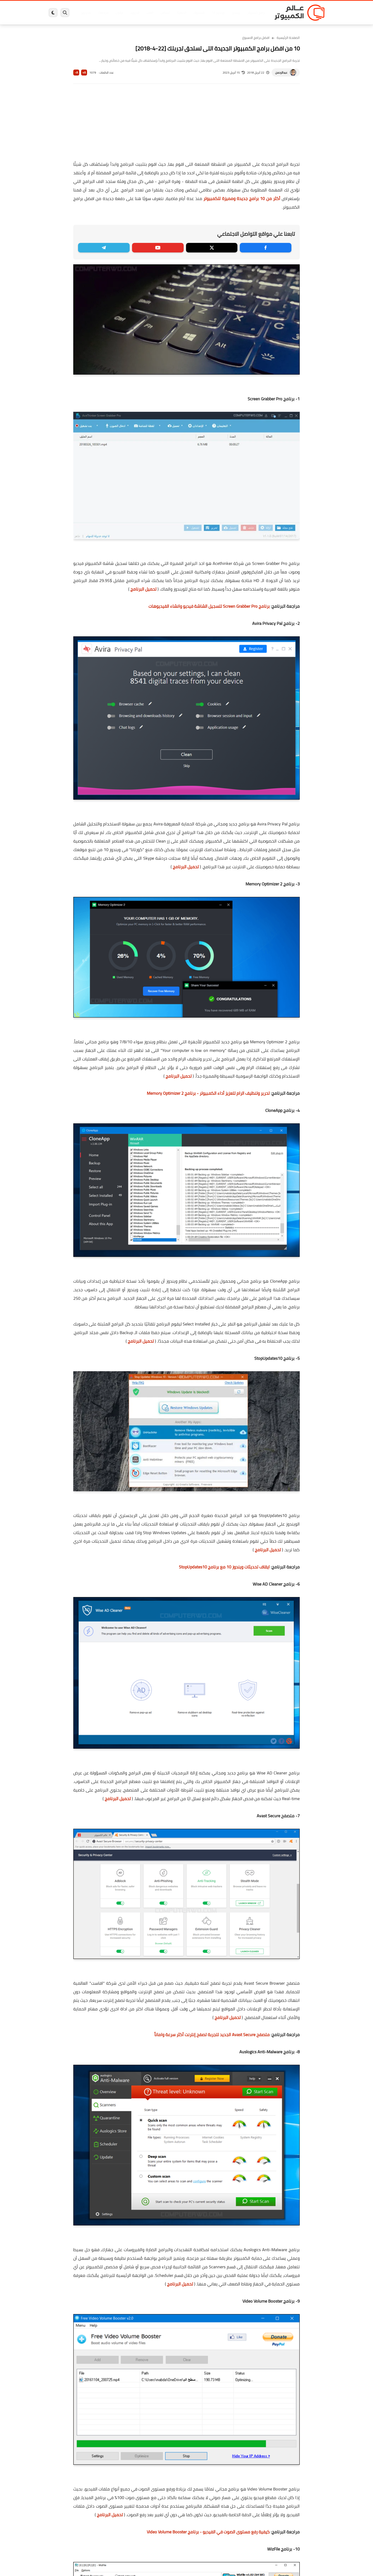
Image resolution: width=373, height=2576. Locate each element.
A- (76, 72)
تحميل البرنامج (143, 589)
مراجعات (103, 12)
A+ (84, 72)
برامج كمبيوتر (256, 12)
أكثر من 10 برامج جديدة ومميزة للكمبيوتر (241, 198)
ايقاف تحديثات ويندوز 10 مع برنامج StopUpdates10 (224, 1567)
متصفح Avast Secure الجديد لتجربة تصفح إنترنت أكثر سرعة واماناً (212, 2035)
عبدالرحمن (281, 72)
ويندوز (236, 12)
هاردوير (86, 12)
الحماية (181, 12)
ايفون (119, 12)
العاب (150, 12)
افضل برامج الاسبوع (256, 38)
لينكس (165, 12)
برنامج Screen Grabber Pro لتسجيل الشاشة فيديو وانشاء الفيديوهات (209, 606)
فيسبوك (199, 12)
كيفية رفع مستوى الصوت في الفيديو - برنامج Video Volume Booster (208, 2532)
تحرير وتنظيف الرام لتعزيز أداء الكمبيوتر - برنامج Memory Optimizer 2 (208, 1093)
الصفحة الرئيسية (288, 38)
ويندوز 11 (218, 12)
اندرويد (134, 12)
